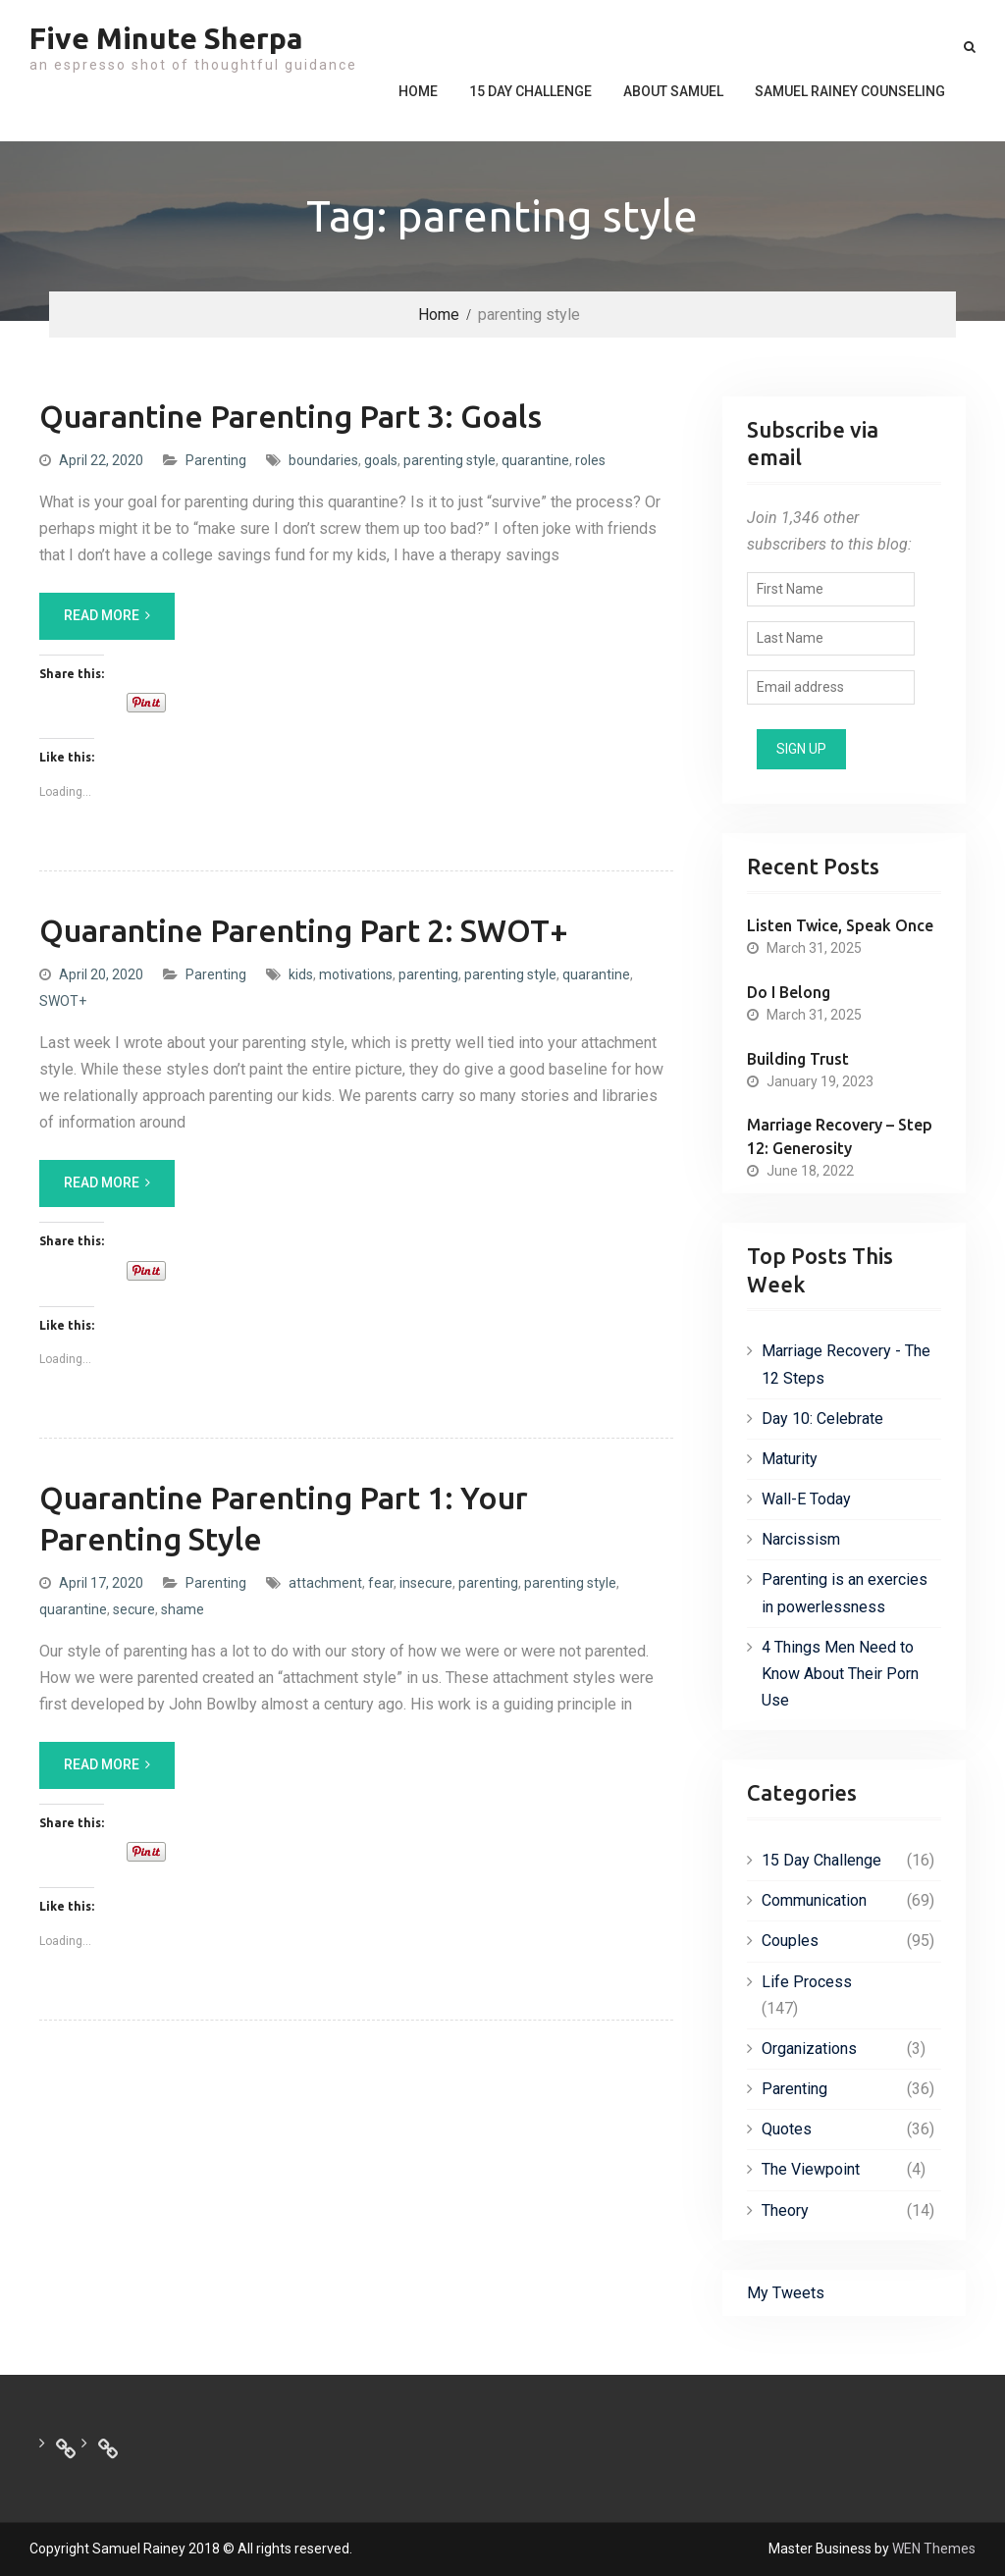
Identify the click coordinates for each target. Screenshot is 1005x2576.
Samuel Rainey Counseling (850, 91)
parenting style (449, 460)
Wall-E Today (806, 1499)
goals (380, 460)
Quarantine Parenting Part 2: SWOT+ (303, 930)
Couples (790, 1940)
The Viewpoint (811, 2169)
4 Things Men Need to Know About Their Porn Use (840, 1673)
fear (381, 1583)
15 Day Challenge (530, 91)
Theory (785, 2210)
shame (182, 1609)
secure (134, 1609)
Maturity (790, 1458)
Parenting (215, 460)
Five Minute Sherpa (166, 38)
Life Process (807, 1981)
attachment (325, 1583)
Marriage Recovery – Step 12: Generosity (839, 1136)
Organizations (809, 2048)
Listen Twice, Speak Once (840, 925)
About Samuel (673, 91)
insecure (425, 1583)
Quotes (787, 2129)
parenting (428, 974)
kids (301, 974)
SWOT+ (62, 1001)
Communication (814, 1900)
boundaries (323, 460)
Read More (101, 615)
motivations (356, 974)
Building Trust (798, 1059)
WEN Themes (934, 2548)
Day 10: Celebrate (822, 1418)
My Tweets (785, 2293)
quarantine (535, 460)
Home (418, 91)
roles (590, 460)
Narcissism (801, 1539)
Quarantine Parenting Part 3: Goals (290, 416)
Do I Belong (788, 992)
